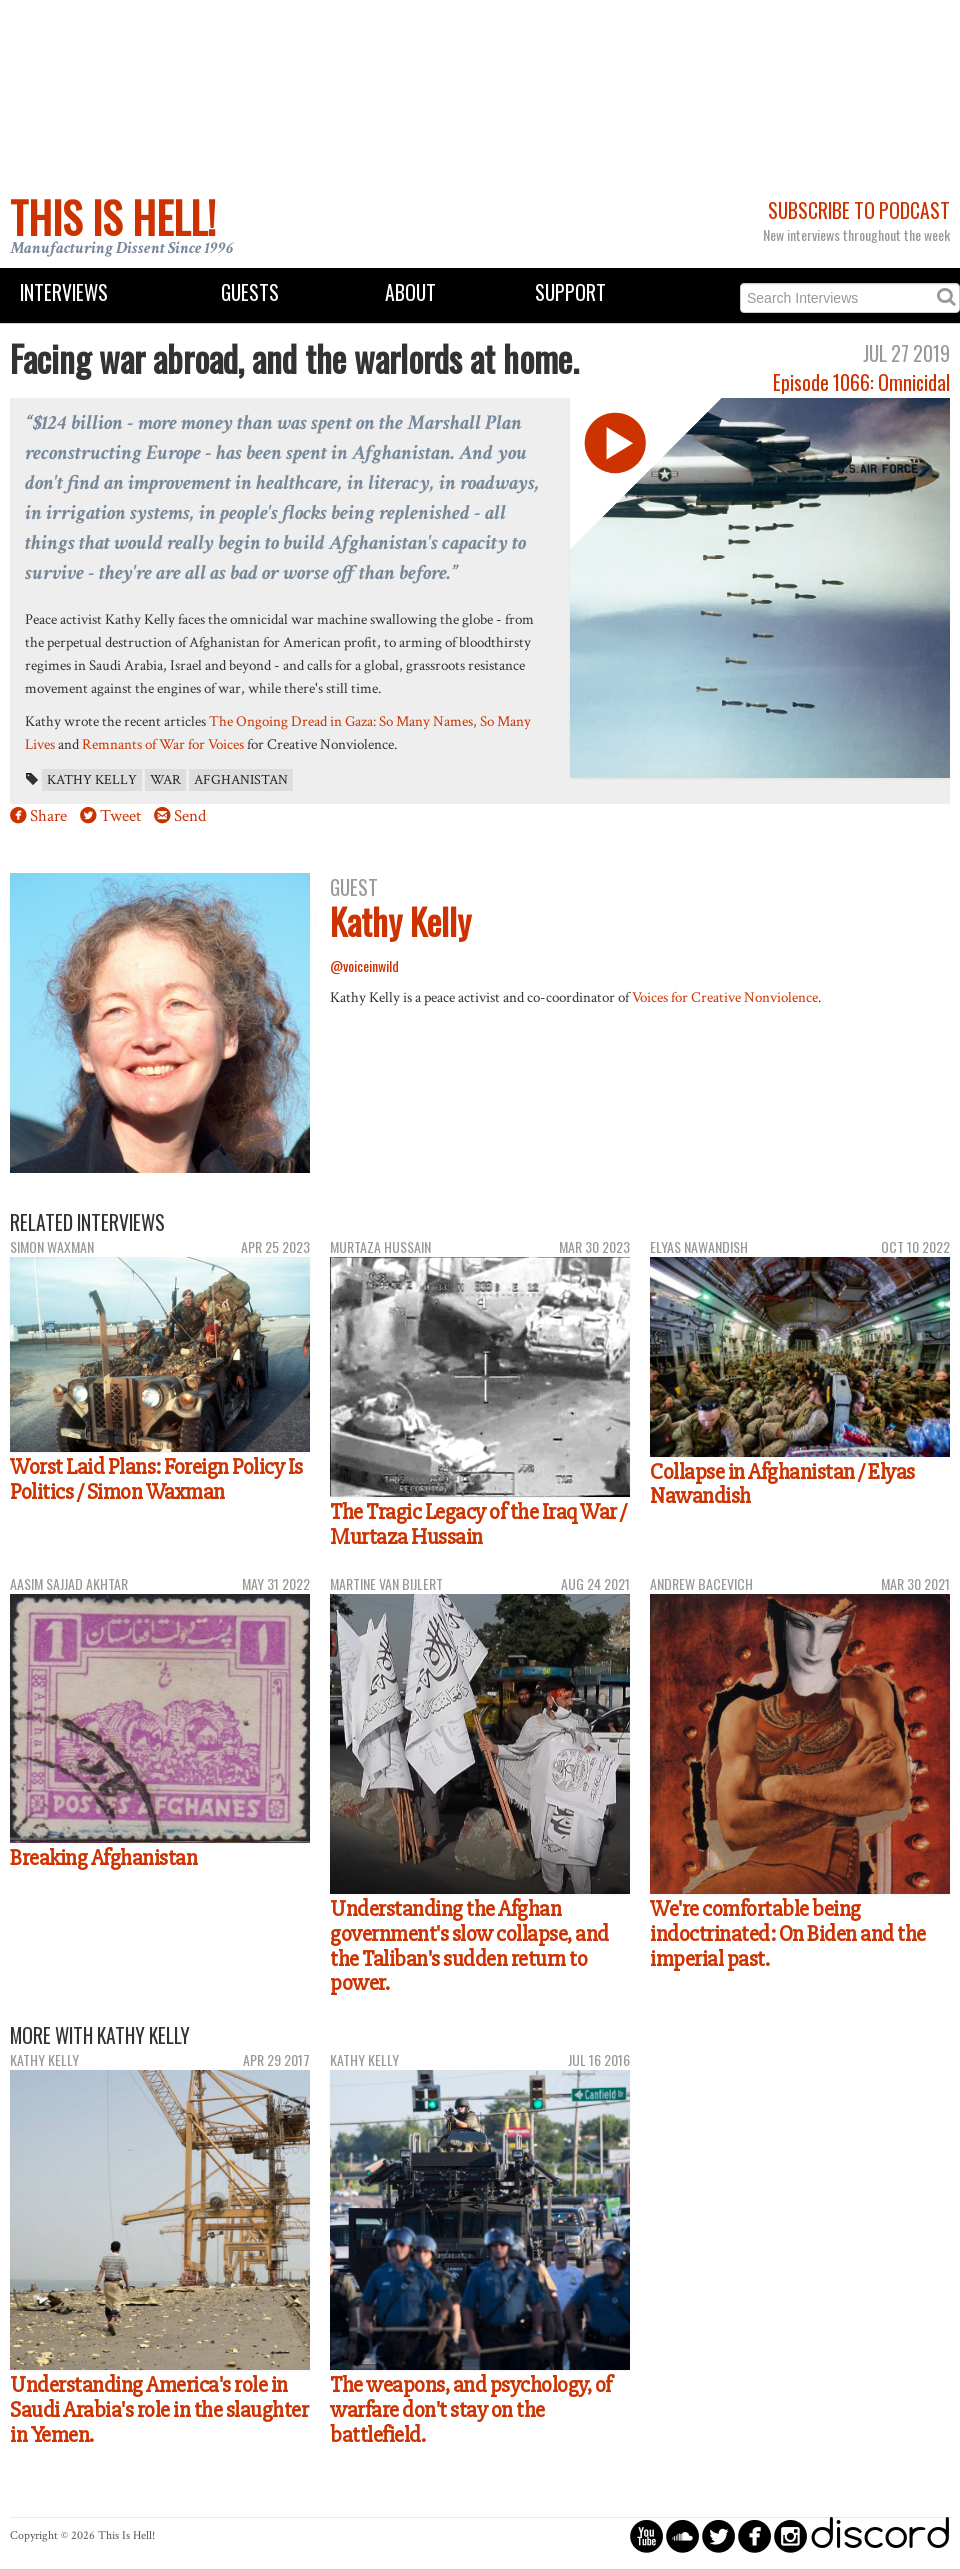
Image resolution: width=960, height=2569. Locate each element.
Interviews (64, 292)
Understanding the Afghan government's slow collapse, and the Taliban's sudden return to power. (469, 1946)
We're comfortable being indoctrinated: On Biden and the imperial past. (788, 1933)
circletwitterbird (718, 2535)
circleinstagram (790, 2535)
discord (880, 2535)
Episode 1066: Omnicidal (861, 382)
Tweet (120, 816)
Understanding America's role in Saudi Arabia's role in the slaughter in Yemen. (159, 2409)
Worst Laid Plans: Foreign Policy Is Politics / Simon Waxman (156, 1479)
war (165, 780)
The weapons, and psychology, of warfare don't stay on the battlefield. (471, 2409)
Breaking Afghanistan (103, 1858)
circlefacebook (754, 2535)
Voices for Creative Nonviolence (725, 997)
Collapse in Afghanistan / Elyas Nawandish (782, 1484)
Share (48, 816)
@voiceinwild (364, 965)
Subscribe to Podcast (859, 210)
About (410, 292)
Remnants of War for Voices (163, 744)
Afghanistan (241, 780)
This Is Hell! (113, 217)
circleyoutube (646, 2535)
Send (190, 816)
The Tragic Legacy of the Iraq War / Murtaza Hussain (478, 1524)
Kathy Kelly (92, 780)
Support (570, 292)
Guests (250, 292)
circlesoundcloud (682, 2535)
